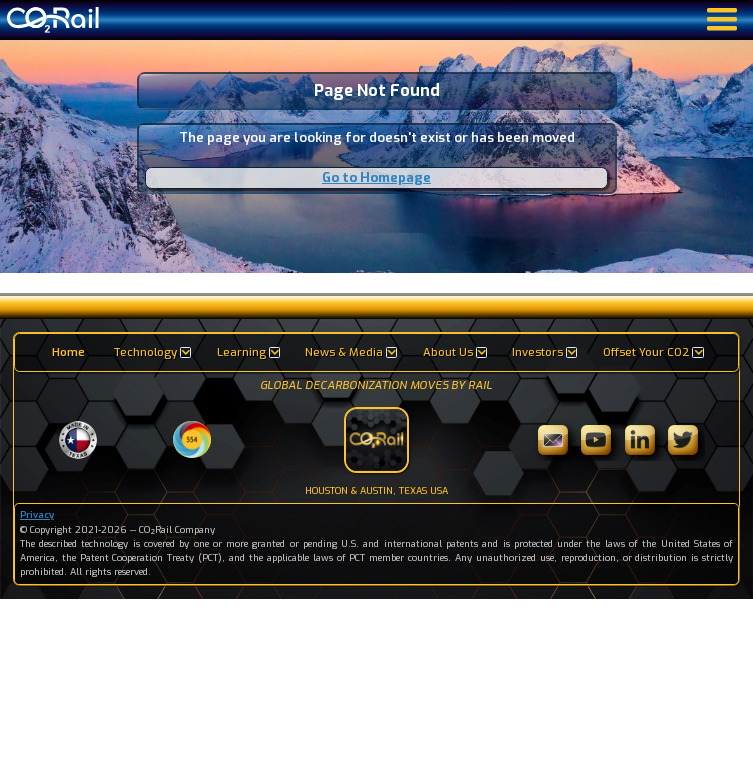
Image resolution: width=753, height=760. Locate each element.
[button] (150, 352)
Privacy (37, 515)
